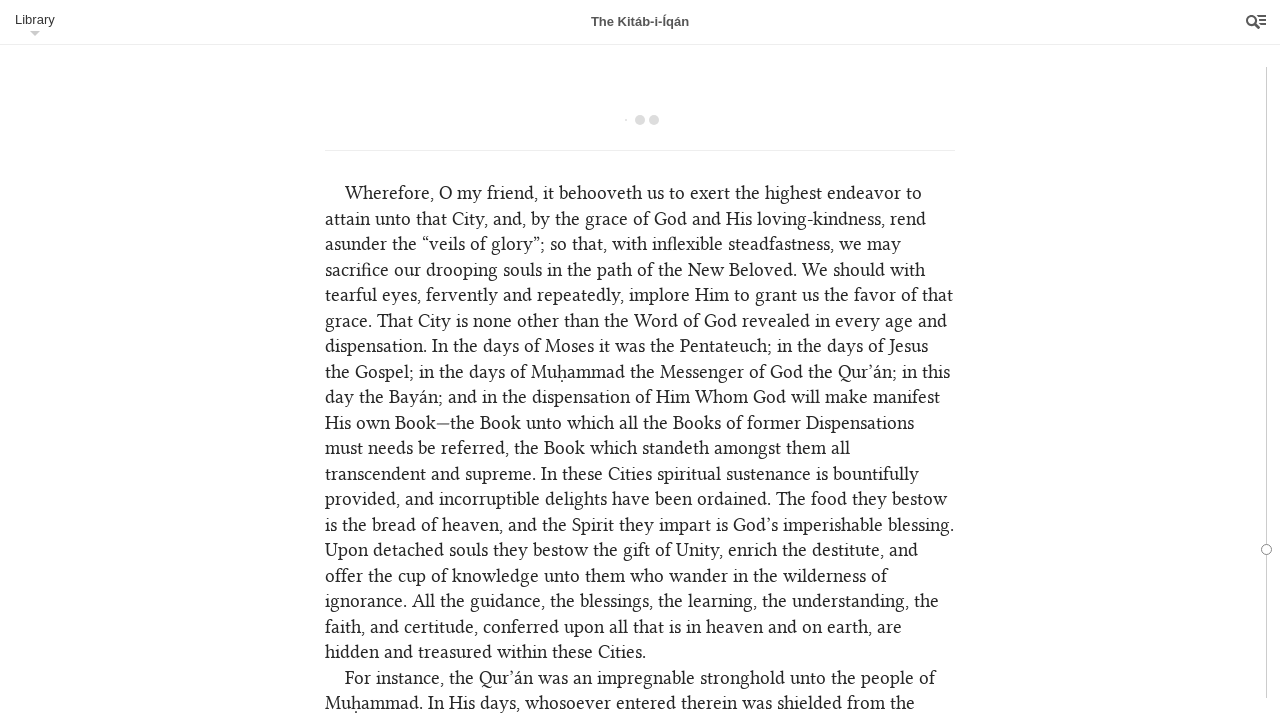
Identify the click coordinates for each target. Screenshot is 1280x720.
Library (35, 19)
